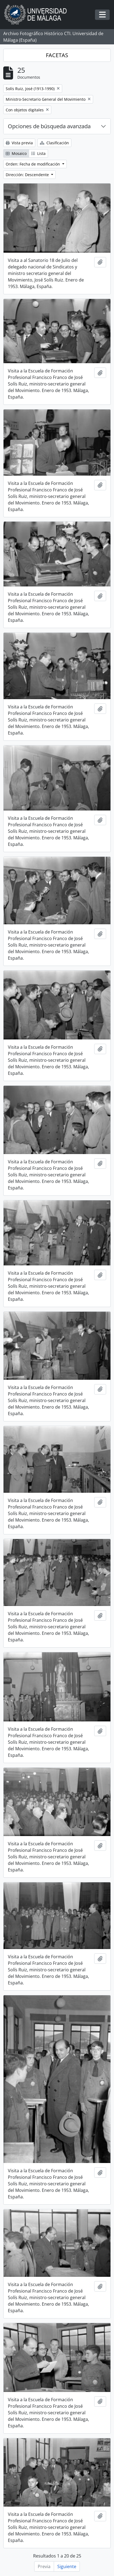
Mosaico (16, 153)
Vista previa (19, 142)
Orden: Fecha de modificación (33, 164)
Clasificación (54, 142)
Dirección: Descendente (28, 174)
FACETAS (57, 55)
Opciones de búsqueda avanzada (49, 126)
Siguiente (66, 2566)
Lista (38, 153)
